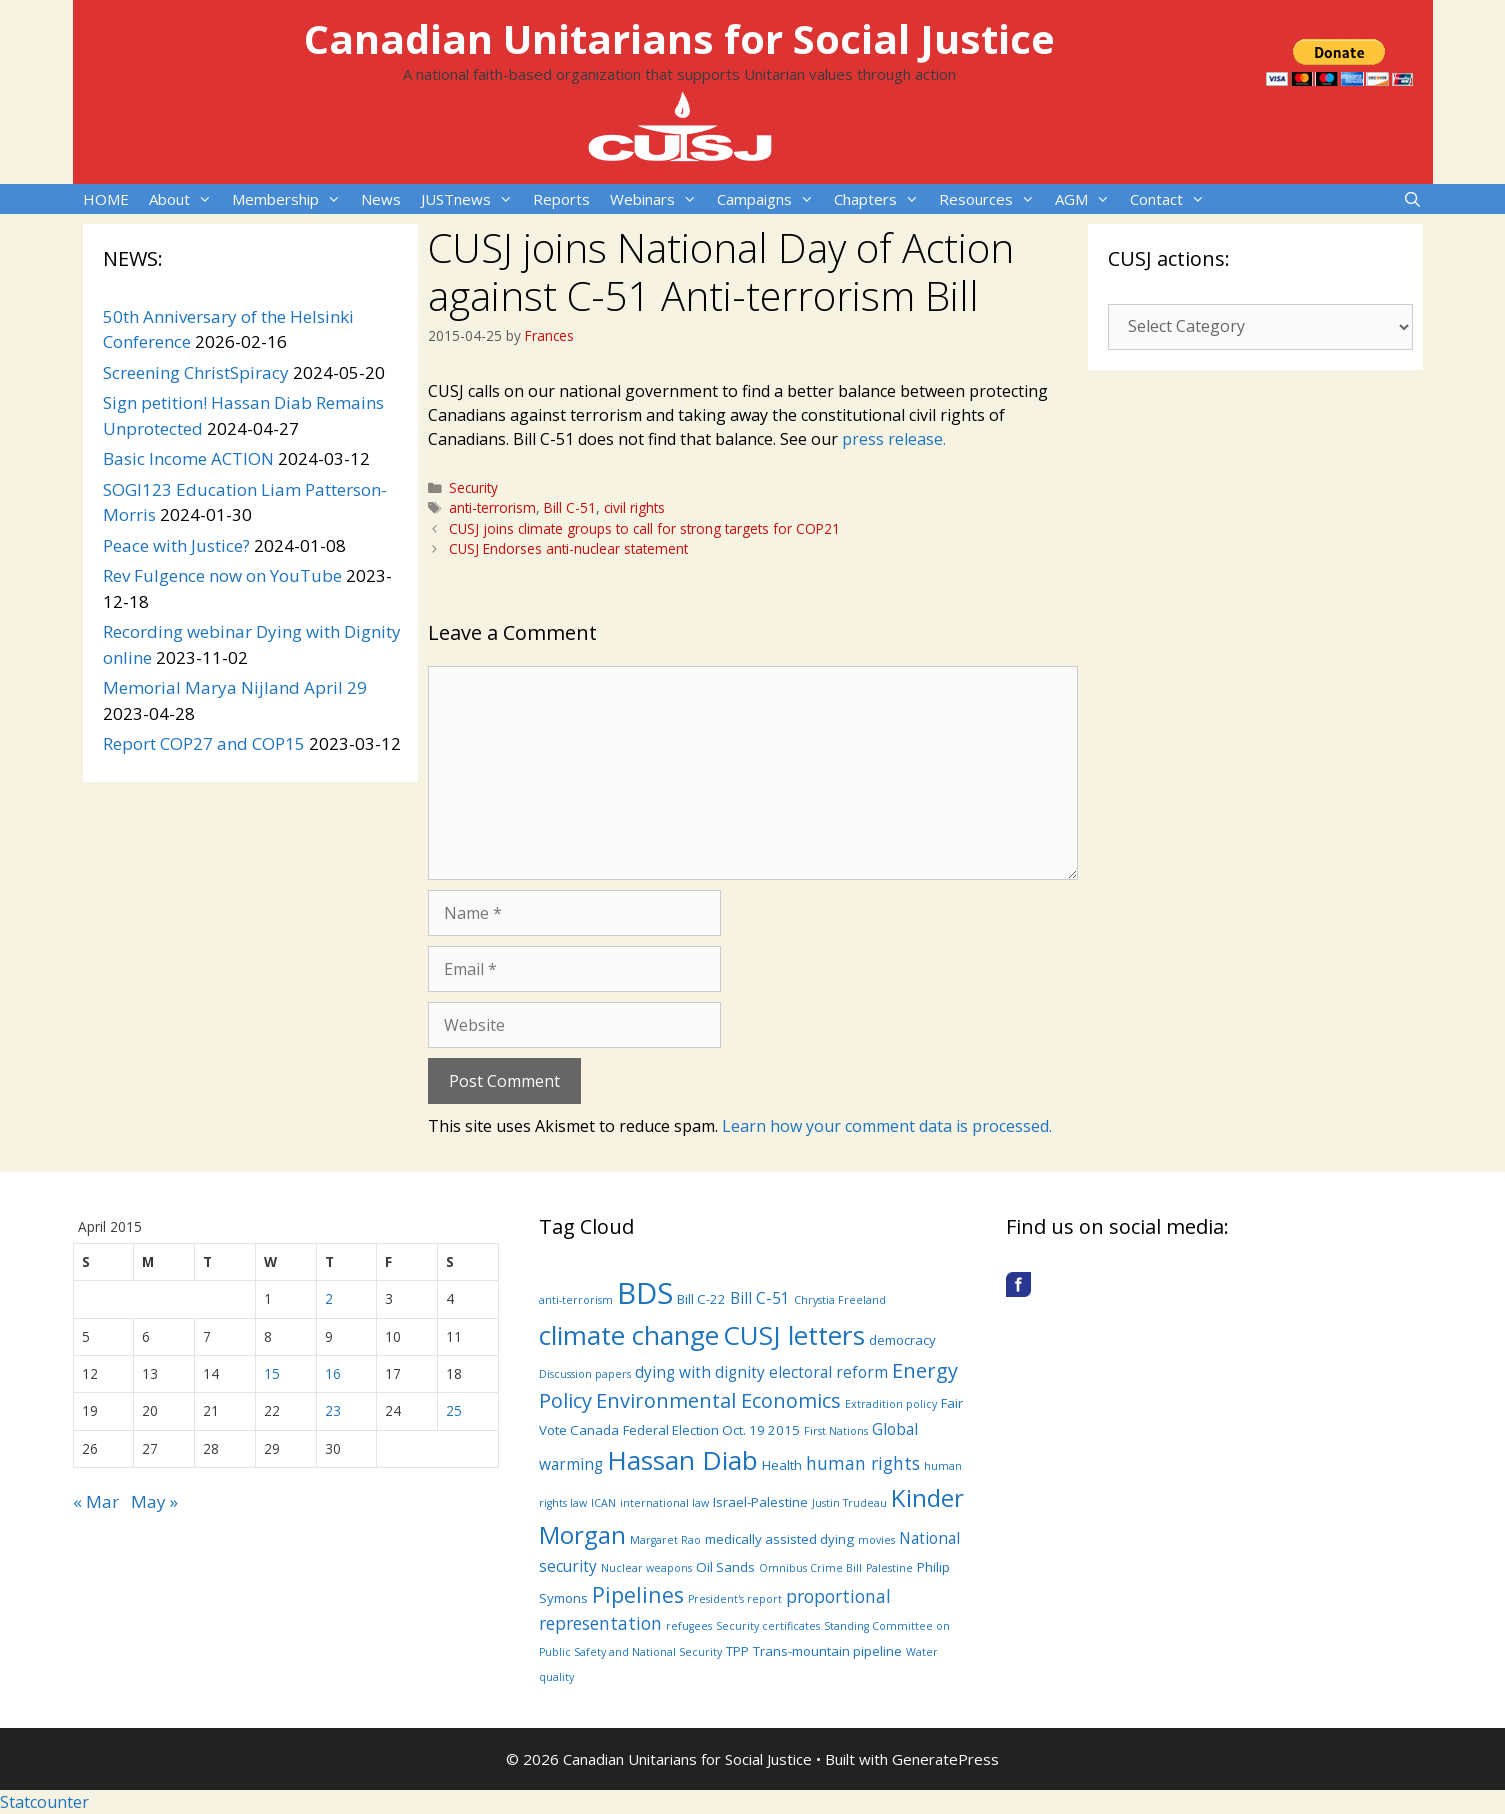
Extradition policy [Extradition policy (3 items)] (891, 1404)
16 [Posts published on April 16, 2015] (333, 1373)
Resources (992, 199)
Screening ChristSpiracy (196, 372)
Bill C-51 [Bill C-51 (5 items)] (760, 1298)
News (381, 199)
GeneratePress (945, 1759)
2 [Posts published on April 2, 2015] (329, 1298)
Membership (291, 199)
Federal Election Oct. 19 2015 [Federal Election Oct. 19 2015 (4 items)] (711, 1430)
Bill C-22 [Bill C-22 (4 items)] (701, 1299)
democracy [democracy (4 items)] (902, 1340)
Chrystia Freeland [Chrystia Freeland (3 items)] (840, 1300)
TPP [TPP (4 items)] (737, 1651)
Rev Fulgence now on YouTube (222, 575)
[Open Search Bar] (1412, 199)
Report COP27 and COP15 (204, 743)
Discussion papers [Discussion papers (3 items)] (585, 1374)
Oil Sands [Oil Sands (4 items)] (725, 1567)
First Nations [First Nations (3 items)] (836, 1431)
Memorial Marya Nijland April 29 (235, 687)
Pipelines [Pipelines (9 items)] (638, 1594)
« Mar (96, 1501)
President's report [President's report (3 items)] (735, 1599)
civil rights (634, 507)
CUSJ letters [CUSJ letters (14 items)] (794, 1335)
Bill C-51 (570, 507)
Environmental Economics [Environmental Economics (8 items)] (718, 1400)
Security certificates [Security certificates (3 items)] (768, 1626)
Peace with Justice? (176, 545)
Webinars (658, 199)
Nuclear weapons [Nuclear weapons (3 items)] (646, 1568)
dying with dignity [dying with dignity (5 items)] (700, 1372)
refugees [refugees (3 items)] (689, 1626)
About (185, 199)
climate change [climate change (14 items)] (629, 1335)
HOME (106, 199)
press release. (894, 439)
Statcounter (44, 1802)
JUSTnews (472, 199)
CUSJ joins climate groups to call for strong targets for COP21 (644, 528)
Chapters (881, 199)
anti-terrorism (492, 507)
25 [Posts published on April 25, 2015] (454, 1410)
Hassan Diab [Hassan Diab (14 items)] (682, 1460)
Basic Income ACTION (188, 458)
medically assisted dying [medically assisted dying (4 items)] (779, 1539)
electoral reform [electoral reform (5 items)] (828, 1372)
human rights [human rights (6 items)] (863, 1463)
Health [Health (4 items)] (782, 1465)
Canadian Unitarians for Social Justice (679, 38)
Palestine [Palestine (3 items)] (889, 1568)
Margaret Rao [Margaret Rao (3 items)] (665, 1540)
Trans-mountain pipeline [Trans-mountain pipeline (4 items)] (827, 1651)
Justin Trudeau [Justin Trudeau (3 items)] (849, 1503)
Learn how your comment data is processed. (887, 1126)
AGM (1087, 199)
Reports (561, 199)
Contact (1172, 199)
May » (154, 1501)
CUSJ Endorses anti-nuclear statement (568, 548)
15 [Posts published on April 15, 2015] (272, 1373)
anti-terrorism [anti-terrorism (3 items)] (576, 1300)
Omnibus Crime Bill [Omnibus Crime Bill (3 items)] (810, 1568)
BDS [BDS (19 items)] (645, 1293)
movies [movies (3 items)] (876, 1540)
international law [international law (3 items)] (664, 1503)
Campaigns (770, 199)
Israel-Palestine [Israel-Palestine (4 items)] (760, 1502)
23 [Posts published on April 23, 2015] (333, 1410)
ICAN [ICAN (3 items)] (603, 1503)
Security (473, 487)
